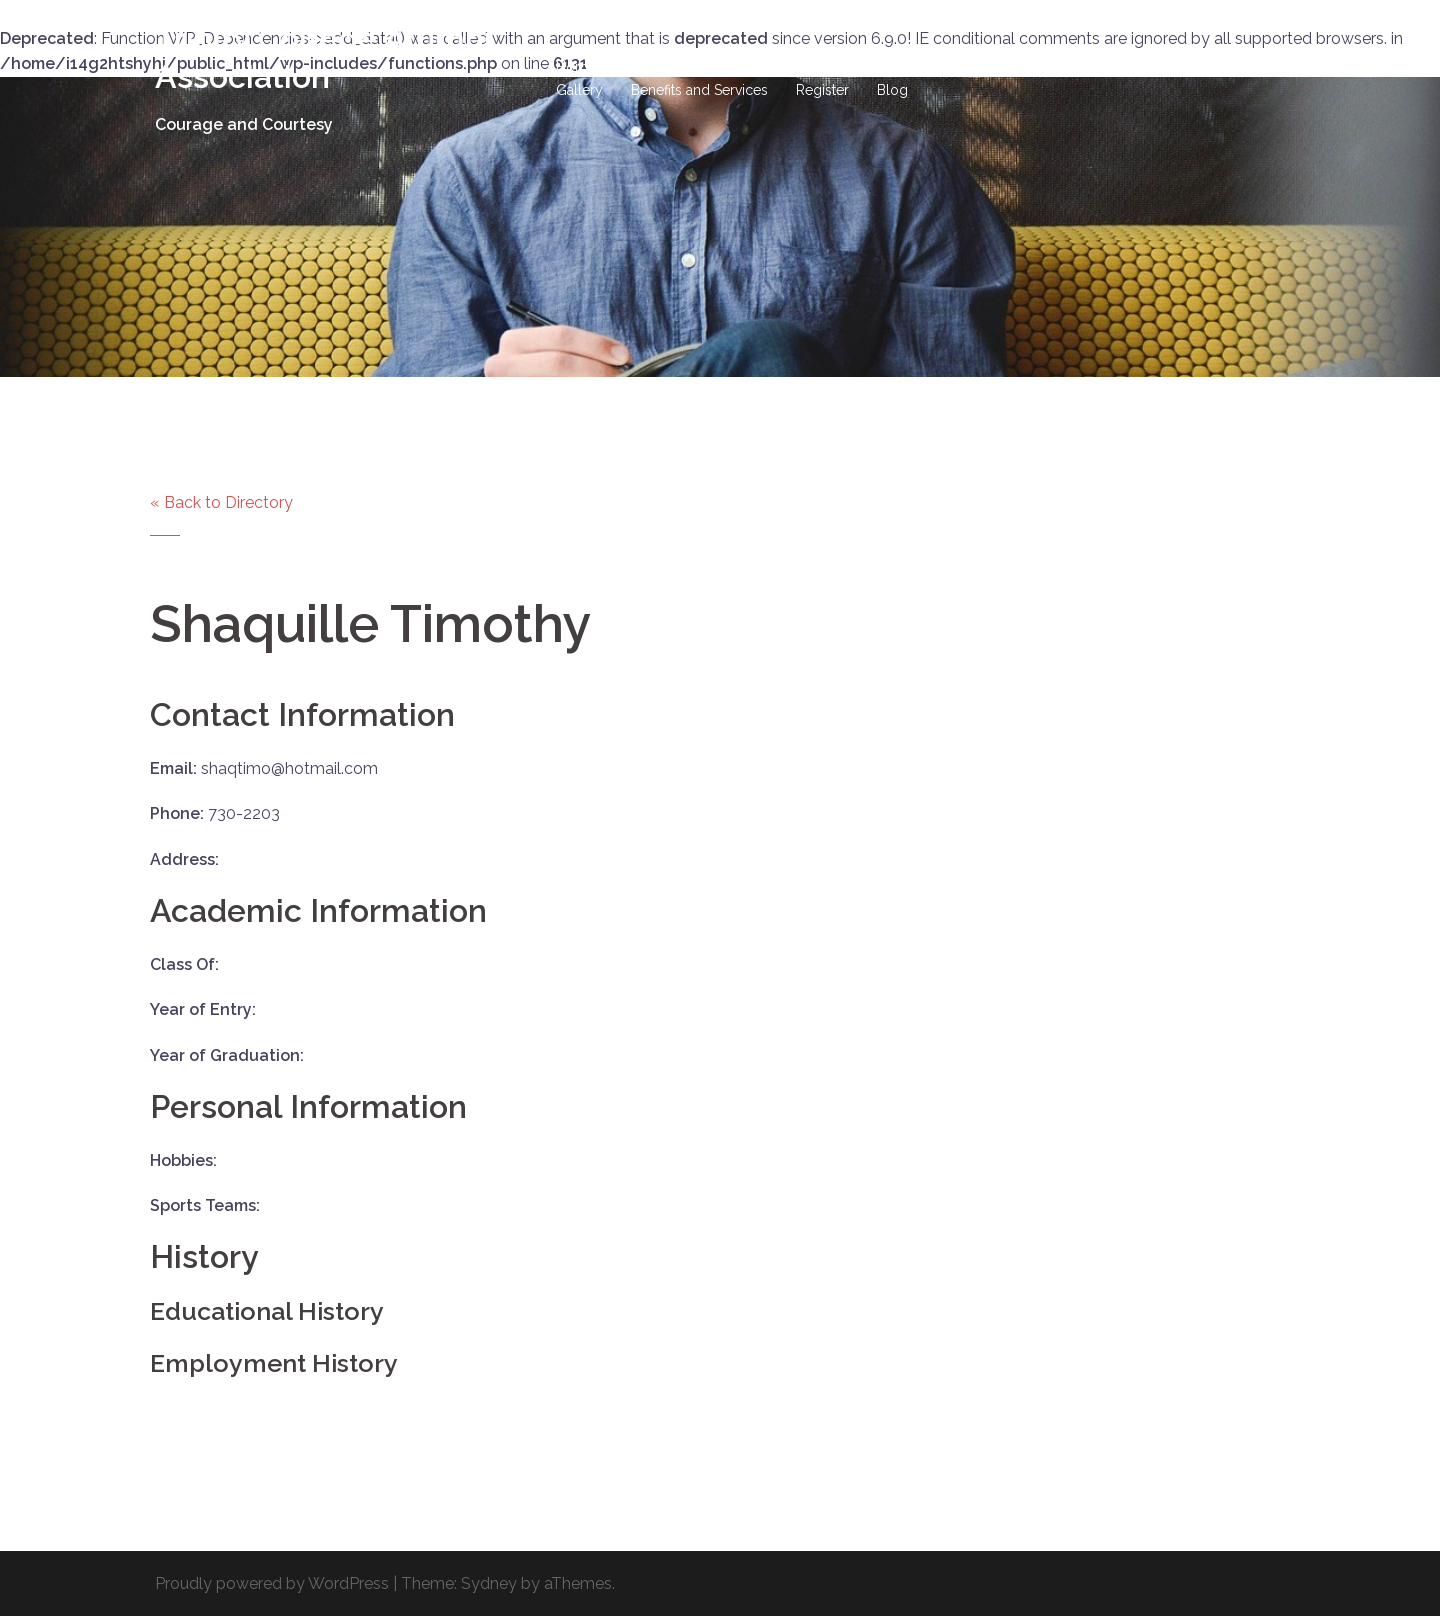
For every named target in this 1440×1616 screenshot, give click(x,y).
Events (1226, 67)
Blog (892, 90)
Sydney (489, 1583)
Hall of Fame (738, 67)
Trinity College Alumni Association (323, 57)
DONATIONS (847, 67)
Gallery (579, 90)
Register (822, 90)
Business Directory (1116, 67)
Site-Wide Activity (971, 67)
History (647, 67)
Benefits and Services (699, 90)
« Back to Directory (221, 502)
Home (576, 67)
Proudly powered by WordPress (272, 1583)
